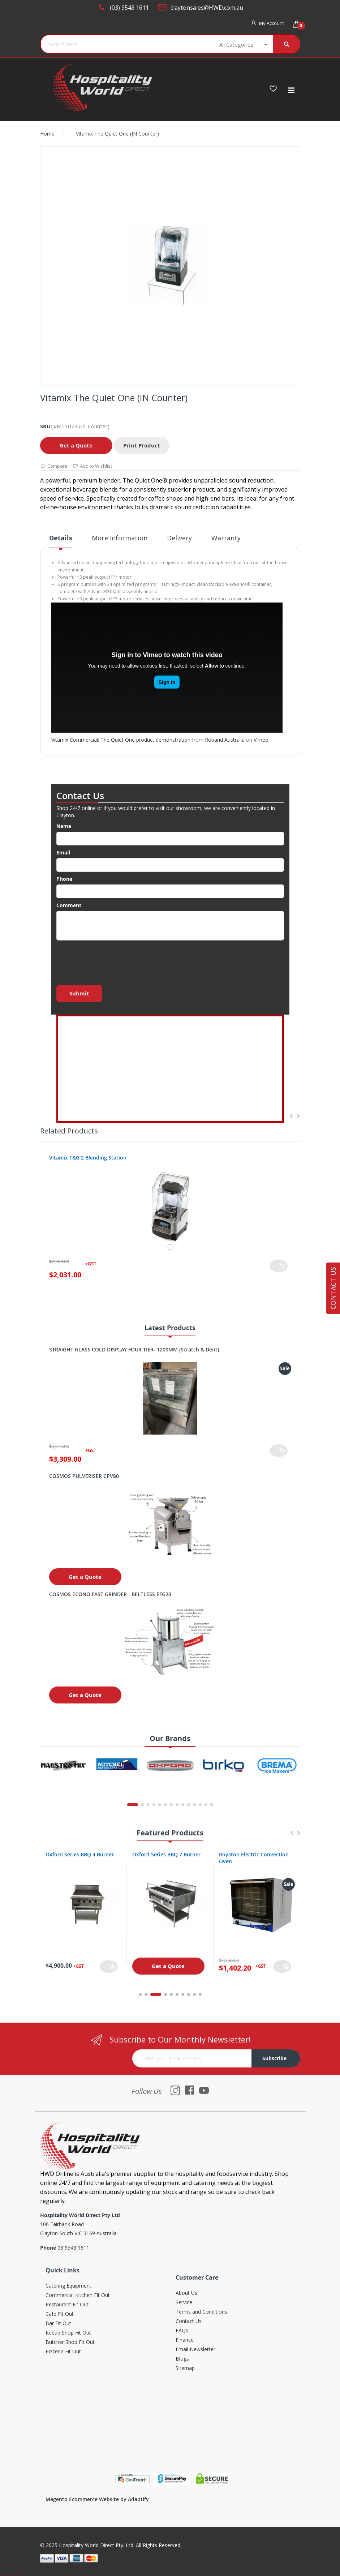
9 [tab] (194, 1994)
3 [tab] (155, 1994)
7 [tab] (182, 1994)
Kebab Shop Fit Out (68, 2333)
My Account (271, 23)
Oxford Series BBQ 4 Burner (80, 1854)
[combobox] (122, 44)
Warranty (226, 537)
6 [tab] (177, 1994)
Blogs (182, 2359)
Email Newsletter (195, 2349)
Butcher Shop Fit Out (70, 2342)
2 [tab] (146, 1994)
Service (184, 2302)
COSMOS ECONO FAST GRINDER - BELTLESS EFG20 (110, 1594)
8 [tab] (188, 1994)
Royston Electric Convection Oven (254, 1858)
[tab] (60, 540)
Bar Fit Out (58, 2323)
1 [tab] (140, 1994)
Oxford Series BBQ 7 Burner (166, 1854)
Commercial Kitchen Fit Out (78, 2295)
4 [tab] (165, 1994)
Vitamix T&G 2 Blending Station (87, 1157)
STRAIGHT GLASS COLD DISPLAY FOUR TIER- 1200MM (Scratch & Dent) (134, 1349)
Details (60, 538)
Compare (54, 466)
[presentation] (111, 961)
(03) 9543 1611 (129, 8)
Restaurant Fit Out (67, 2305)
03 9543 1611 (73, 2247)
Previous (291, 1116)
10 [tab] (200, 1994)
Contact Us (189, 2321)
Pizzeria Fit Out (63, 2352)
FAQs (182, 2331)
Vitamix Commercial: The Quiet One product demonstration (120, 739)
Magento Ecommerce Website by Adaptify (97, 2499)
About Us (186, 2293)
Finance (185, 2340)
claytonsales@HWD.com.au (207, 8)
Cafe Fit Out (60, 2314)
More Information (119, 537)
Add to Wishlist (92, 466)
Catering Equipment (68, 2286)
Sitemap (185, 2368)
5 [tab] (171, 1994)
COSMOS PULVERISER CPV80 (84, 1476)
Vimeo (261, 739)
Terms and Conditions (201, 2312)
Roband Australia (225, 739)
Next (298, 1116)
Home (47, 133)
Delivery (179, 537)
